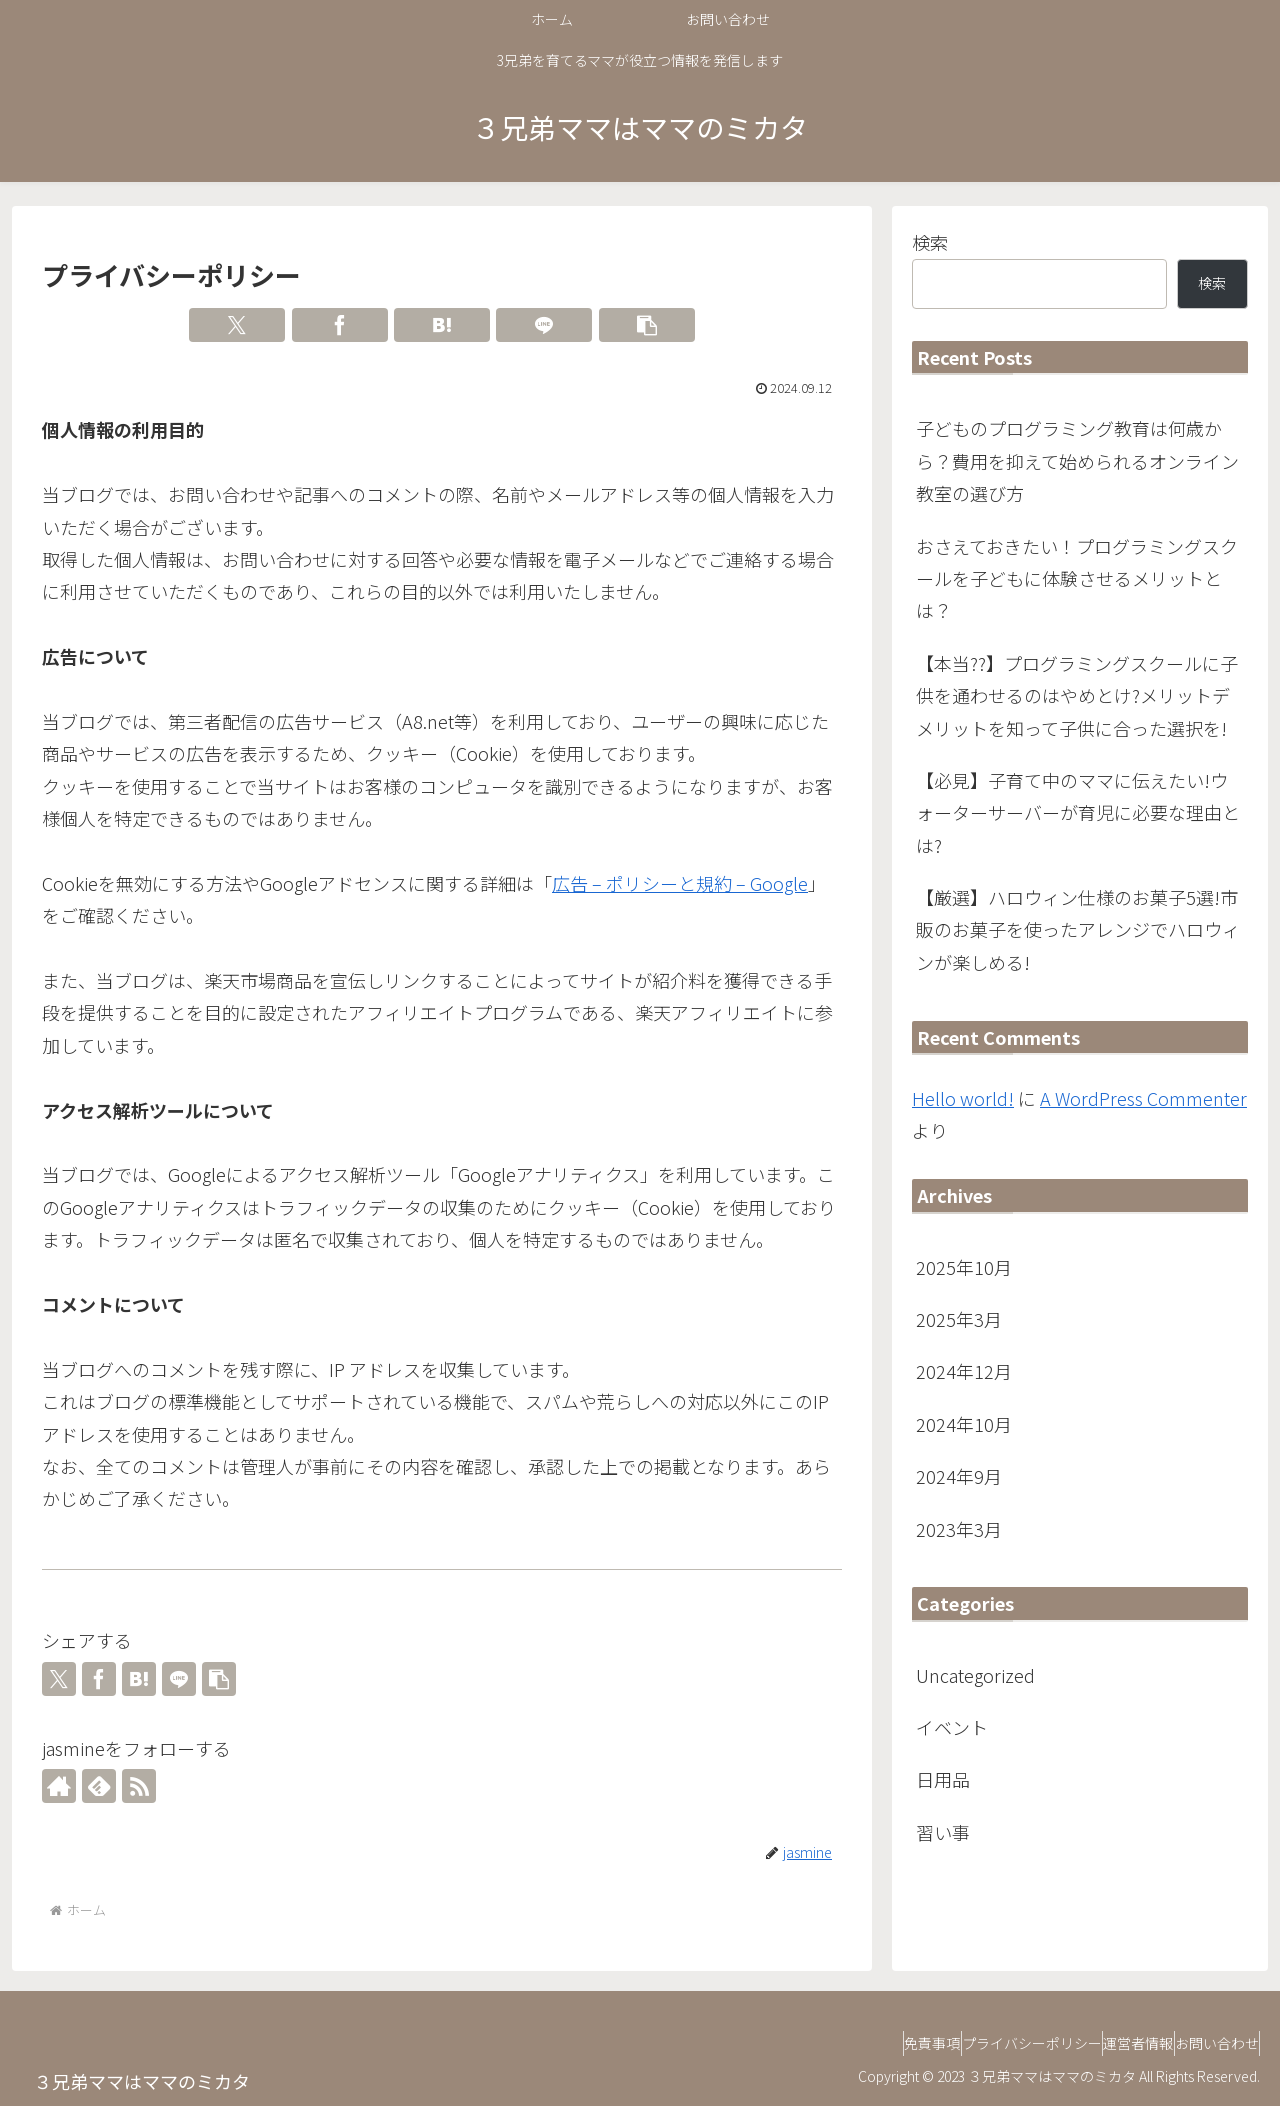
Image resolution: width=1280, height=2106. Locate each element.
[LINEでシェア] (544, 325)
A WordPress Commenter (1143, 1098)
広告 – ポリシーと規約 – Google (680, 883)
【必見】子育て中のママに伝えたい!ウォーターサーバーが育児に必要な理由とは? (1078, 812)
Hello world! (963, 1098)
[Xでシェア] (237, 325)
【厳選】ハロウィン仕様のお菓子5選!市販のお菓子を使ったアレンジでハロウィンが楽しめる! (1078, 929)
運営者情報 (1109, 2043)
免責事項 (864, 2043)
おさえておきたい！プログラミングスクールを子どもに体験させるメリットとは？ (1077, 578)
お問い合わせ (1207, 2043)
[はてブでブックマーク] (442, 325)
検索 (930, 242)
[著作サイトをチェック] (59, 1786)
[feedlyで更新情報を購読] (99, 1786)
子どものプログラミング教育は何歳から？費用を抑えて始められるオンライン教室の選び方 (1077, 460)
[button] (647, 325)
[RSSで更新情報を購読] (139, 1786)
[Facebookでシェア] (340, 325)
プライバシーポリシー (983, 2043)
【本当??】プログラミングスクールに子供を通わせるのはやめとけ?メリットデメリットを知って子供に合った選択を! (1077, 695)
